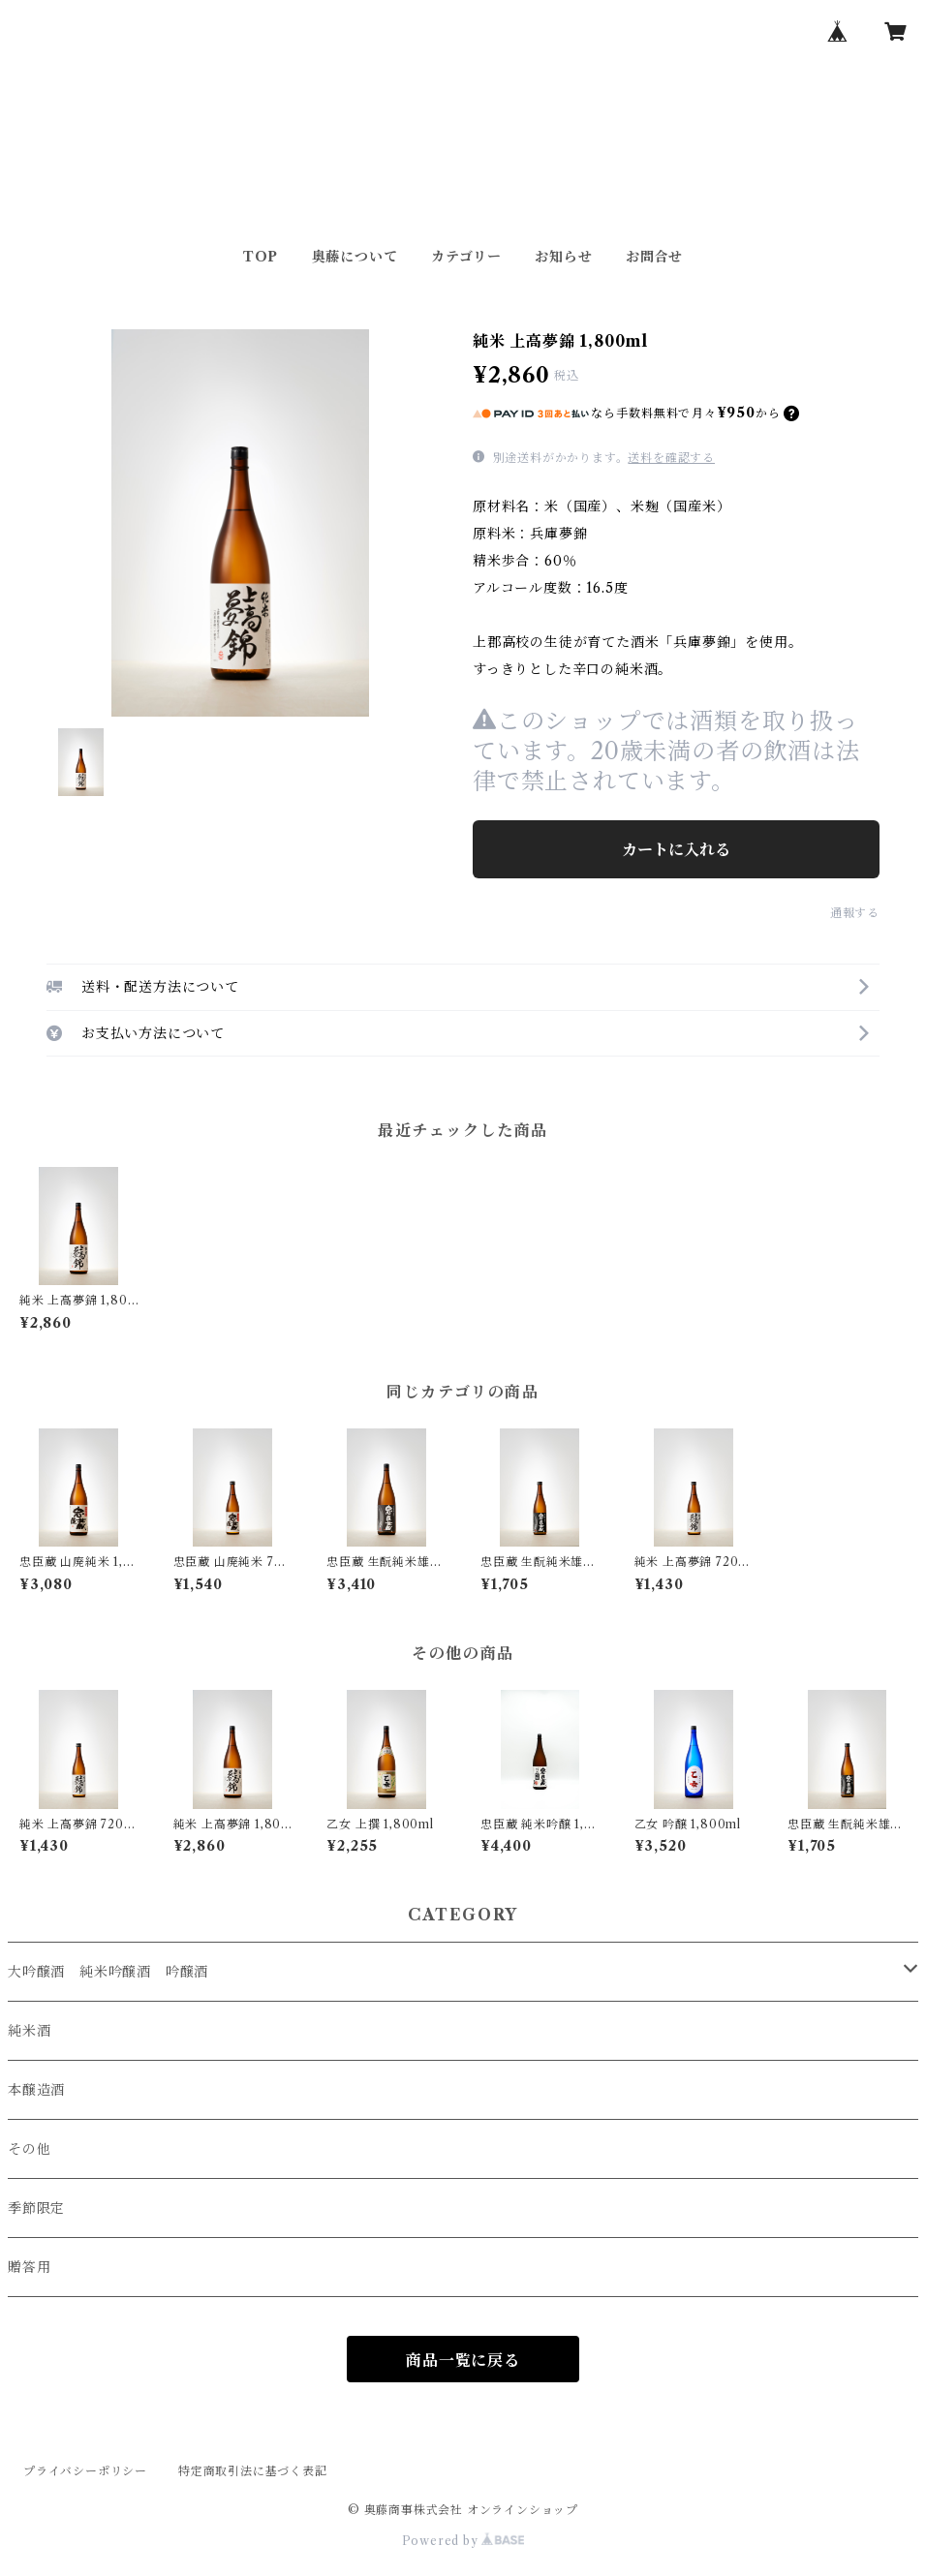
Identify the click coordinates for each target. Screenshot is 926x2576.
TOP (260, 256)
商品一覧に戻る (463, 2360)
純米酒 (29, 2030)
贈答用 (29, 2267)
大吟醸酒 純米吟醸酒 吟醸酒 (108, 1971)
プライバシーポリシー (85, 2471)
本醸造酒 (36, 2090)
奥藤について (355, 256)
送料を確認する (671, 457)
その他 (29, 2149)
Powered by (463, 2540)
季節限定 (36, 2208)
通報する (855, 912)
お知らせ (563, 256)
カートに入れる (676, 849)
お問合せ (654, 256)
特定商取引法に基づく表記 (252, 2471)
